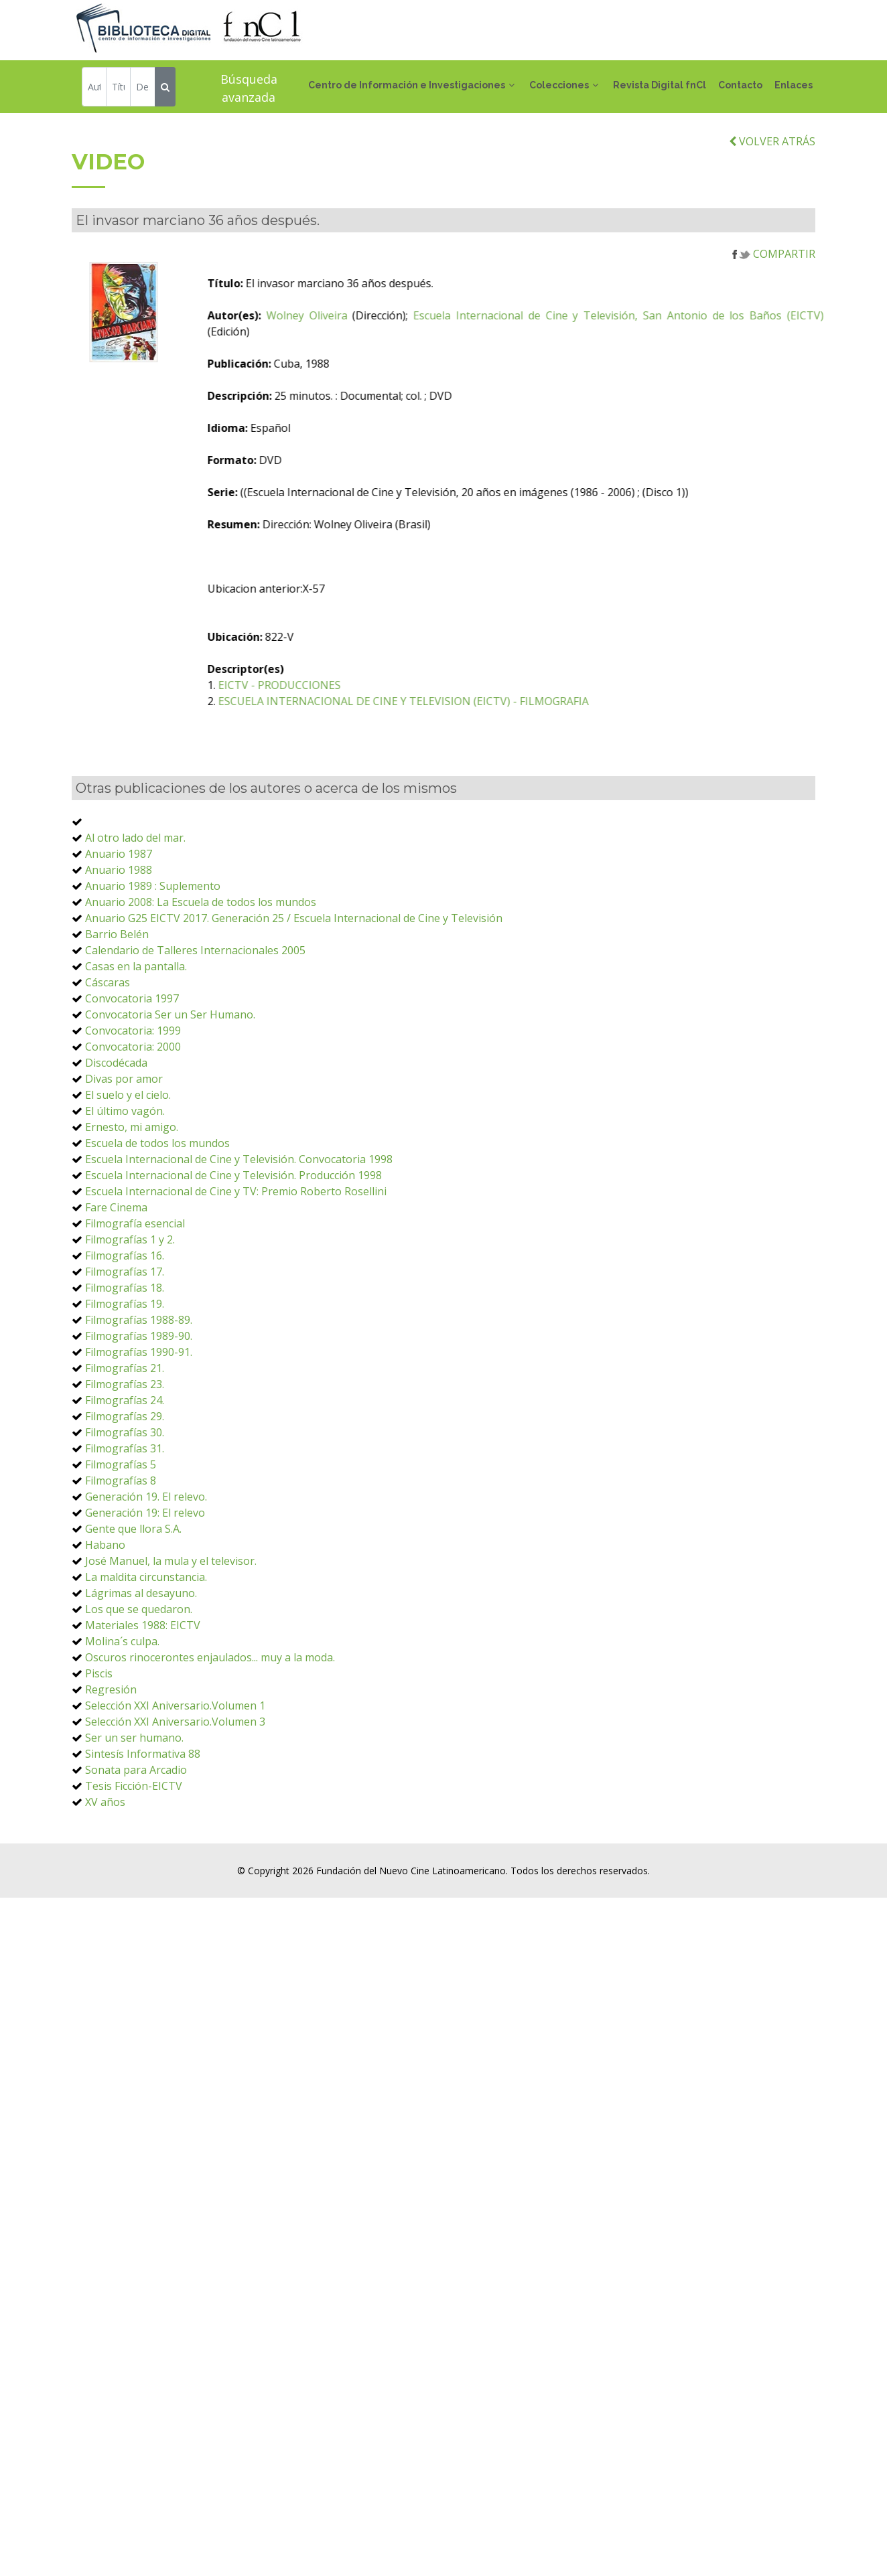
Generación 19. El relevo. (146, 1564)
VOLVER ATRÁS (772, 208)
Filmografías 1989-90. (138, 1403)
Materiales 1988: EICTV (142, 1692)
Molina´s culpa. (122, 1708)
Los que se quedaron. (138, 1676)
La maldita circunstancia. (146, 1644)
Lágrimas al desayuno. (141, 1660)
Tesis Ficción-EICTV (133, 1853)
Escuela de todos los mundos (157, 1210)
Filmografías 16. (124, 1323)
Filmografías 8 (120, 1548)
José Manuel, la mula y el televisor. (171, 1628)
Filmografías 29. (124, 1483)
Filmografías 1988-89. (138, 1387)
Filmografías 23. (124, 1451)
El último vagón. (125, 1178)
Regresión (111, 1757)
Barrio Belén (117, 1001)
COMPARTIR (773, 321)
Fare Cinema (116, 1275)
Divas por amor (124, 1146)
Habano (105, 1612)
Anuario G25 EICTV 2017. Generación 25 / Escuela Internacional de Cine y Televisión (293, 985)
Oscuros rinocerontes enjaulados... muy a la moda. (210, 1725)
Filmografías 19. (124, 1371)
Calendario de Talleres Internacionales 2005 (195, 1017)
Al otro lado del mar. (135, 905)
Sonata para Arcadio (136, 1837)
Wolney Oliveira (394, 383)
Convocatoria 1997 (132, 1066)
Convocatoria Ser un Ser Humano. (170, 1082)
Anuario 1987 (118, 921)
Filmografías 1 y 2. (130, 1307)
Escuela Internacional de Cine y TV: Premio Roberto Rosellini (236, 1259)
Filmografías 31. (124, 1516)
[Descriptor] (142, 88)
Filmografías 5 (120, 1532)
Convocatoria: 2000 (133, 1114)
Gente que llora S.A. (133, 1596)
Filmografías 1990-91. (138, 1419)
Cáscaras (107, 1050)
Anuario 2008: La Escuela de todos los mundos (200, 969)
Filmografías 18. (124, 1355)
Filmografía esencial (135, 1291)
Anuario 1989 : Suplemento (152, 953)
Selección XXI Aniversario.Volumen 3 (175, 1789)
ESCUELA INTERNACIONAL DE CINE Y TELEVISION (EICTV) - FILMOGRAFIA (492, 768)
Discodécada (116, 1130)
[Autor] (94, 88)
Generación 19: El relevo (145, 1580)
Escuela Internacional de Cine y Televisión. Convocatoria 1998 (239, 1226)
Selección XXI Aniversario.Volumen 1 (175, 1773)
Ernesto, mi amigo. (131, 1194)
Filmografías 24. (124, 1467)
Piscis (99, 1741)
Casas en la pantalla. (136, 1034)
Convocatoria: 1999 (133, 1098)
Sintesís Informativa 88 (142, 1821)
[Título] (118, 88)
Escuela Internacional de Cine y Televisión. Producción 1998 (233, 1242)
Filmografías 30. (124, 1500)
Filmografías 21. (124, 1435)
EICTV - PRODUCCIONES (368, 752)
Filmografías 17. (124, 1339)
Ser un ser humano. (134, 1805)
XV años (105, 1869)
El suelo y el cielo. (128, 1162)
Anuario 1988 (118, 937)
